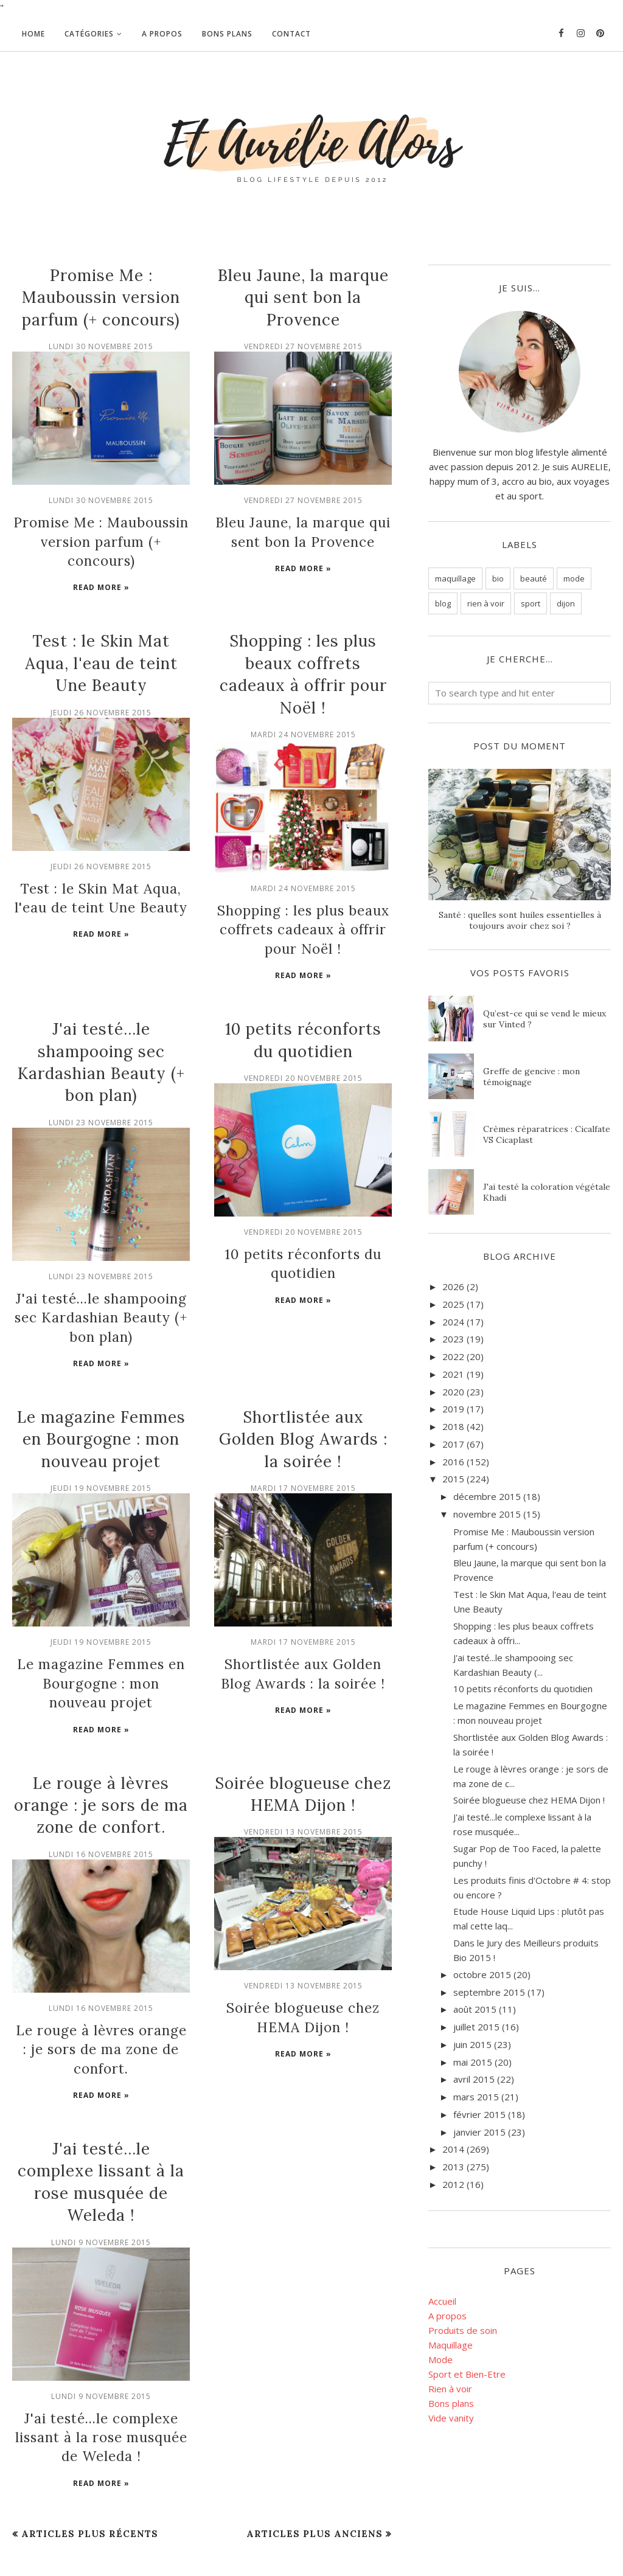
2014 (453, 2149)
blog (443, 603)
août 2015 (474, 2009)
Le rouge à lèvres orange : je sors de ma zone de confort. (101, 1763)
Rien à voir (450, 2389)
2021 (453, 1374)
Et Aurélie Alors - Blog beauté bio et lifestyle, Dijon (127, 2539)
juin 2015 (472, 2044)
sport (530, 603)
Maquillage (450, 2345)
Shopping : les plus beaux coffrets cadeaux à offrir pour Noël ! (303, 903)
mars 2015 (476, 2097)
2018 (453, 1426)
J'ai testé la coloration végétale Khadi (546, 1192)
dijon (566, 603)
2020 (453, 1392)
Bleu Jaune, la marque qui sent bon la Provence (303, 297)
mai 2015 (472, 2062)
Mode (440, 2359)
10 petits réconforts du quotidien (523, 1688)
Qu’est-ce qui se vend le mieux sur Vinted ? (544, 1019)
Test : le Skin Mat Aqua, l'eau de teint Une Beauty (101, 640)
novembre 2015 (487, 1514)
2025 (453, 1304)
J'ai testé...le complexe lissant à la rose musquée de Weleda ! (101, 2368)
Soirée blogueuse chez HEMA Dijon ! (529, 1800)
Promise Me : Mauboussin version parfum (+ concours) (101, 297)
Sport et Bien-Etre (467, 2374)
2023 (453, 1339)
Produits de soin (462, 2330)
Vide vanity (451, 2418)
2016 (453, 1462)
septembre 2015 (489, 1992)
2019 (453, 1409)
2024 (453, 1322)
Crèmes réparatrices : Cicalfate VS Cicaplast (546, 1134)
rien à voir (485, 603)
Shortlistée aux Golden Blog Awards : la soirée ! (303, 1403)
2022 (453, 1356)
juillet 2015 (476, 2027)
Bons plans (451, 2403)
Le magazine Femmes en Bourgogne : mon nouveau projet (101, 1403)
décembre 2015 (487, 1496)
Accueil (442, 2301)
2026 (453, 1286)
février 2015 (479, 2114)
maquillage (455, 578)
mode (574, 578)
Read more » (101, 564)
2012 (453, 2184)
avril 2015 (474, 2079)
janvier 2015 (479, 2132)
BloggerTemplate (40, 2560)
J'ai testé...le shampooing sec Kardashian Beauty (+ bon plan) (101, 1284)
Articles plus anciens (314, 2462)
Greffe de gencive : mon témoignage (531, 1077)
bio (498, 578)
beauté (533, 578)
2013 (453, 2167)
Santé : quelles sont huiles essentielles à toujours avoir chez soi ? (520, 920)
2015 (453, 1479)
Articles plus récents (89, 2462)
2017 (453, 1444)
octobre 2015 (482, 1974)
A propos (447, 2316)
